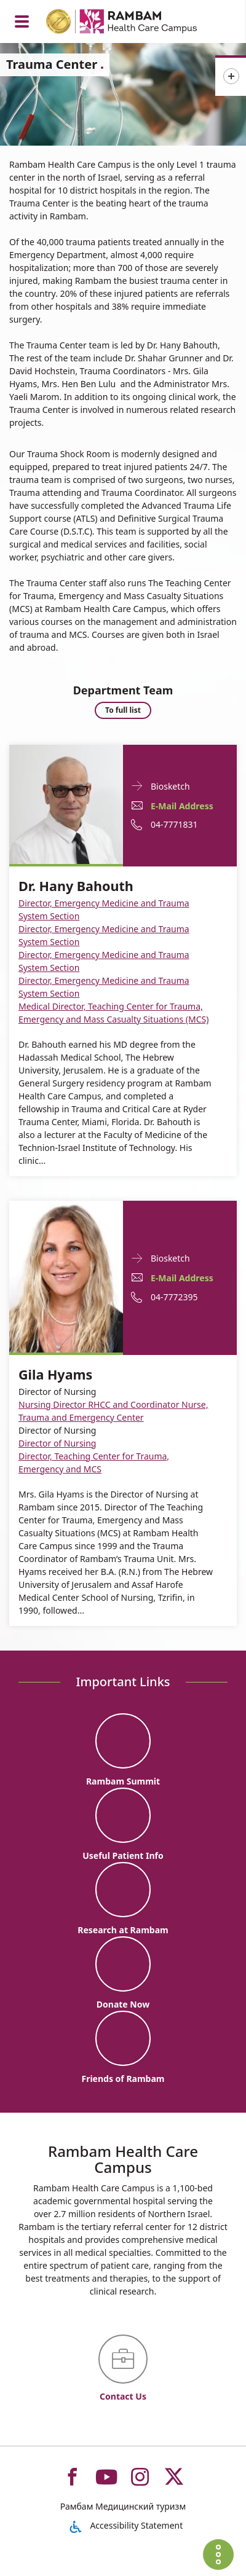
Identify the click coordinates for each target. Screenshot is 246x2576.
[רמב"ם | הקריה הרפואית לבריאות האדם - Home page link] (137, 23)
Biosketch (170, 786)
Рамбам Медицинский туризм (123, 2506)
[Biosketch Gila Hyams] (66, 1275)
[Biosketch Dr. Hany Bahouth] (66, 803)
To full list (123, 710)
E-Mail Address (182, 806)
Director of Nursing (57, 1443)
